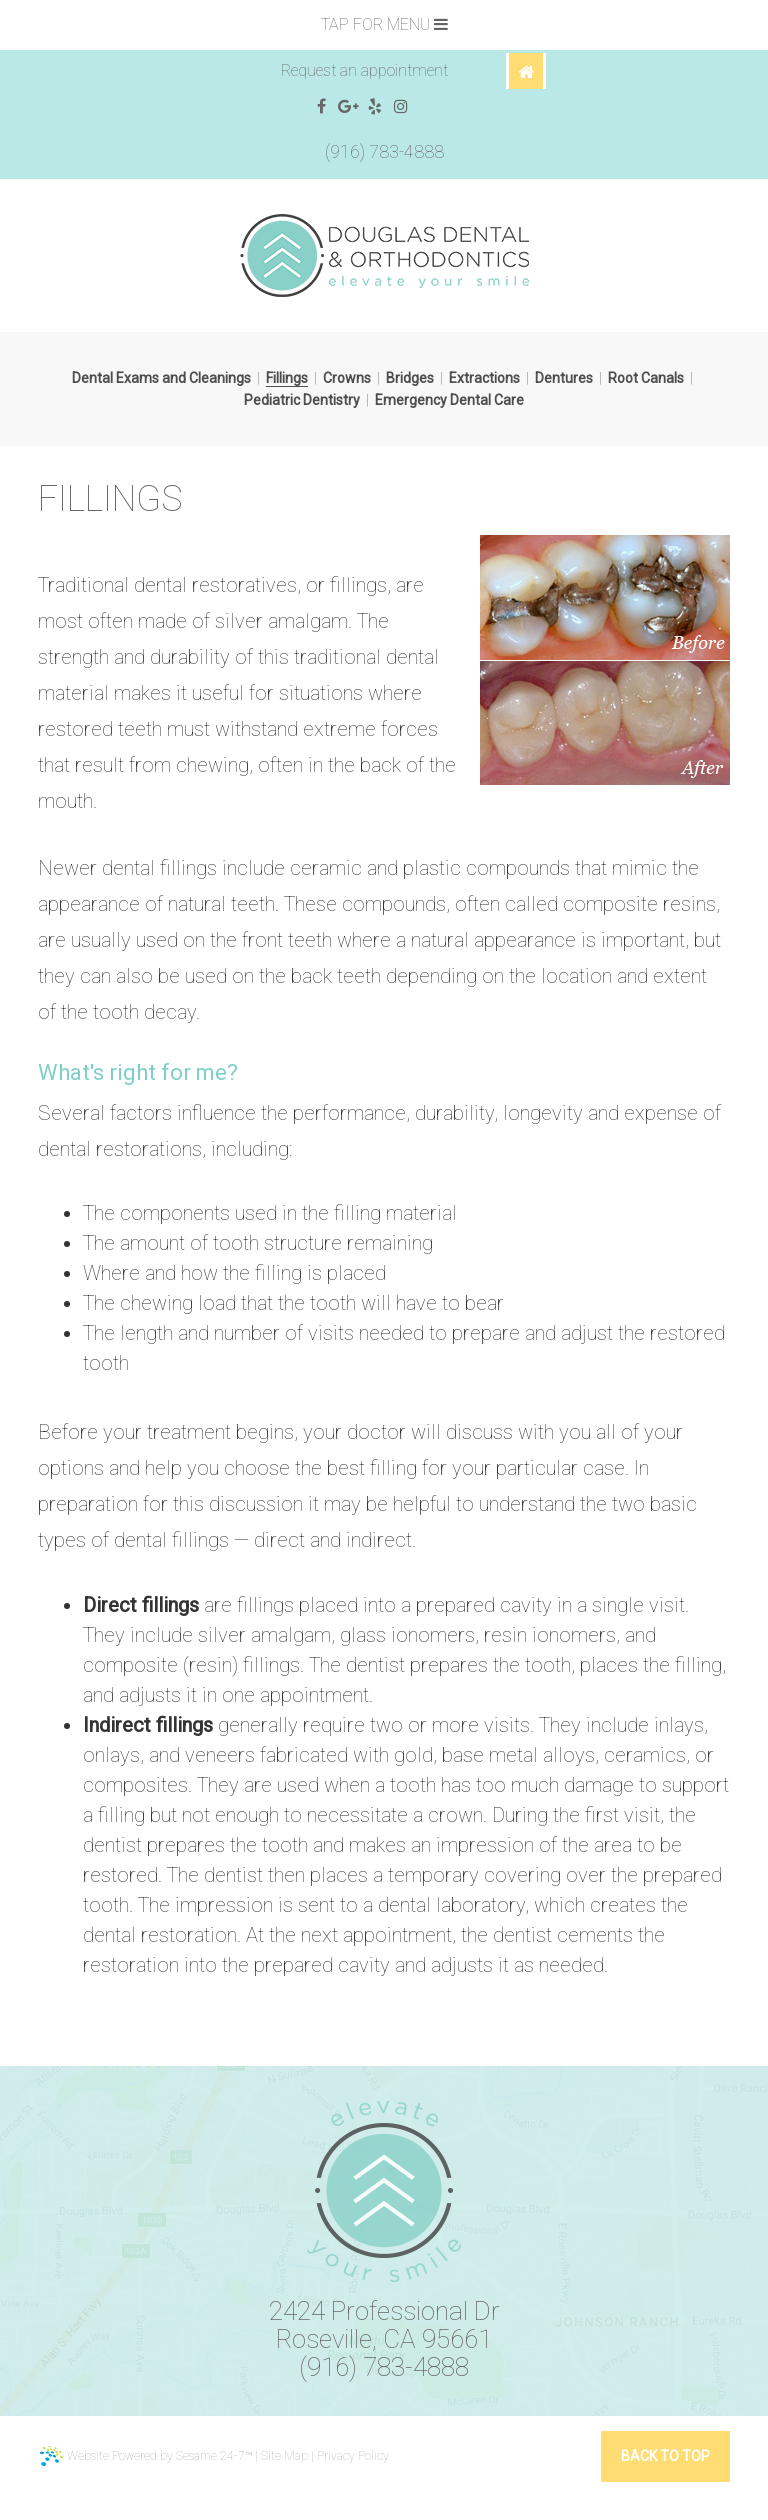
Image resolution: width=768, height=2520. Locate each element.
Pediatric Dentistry (302, 400)
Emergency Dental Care (449, 400)
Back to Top (665, 2456)
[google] (348, 107)
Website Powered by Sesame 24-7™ (146, 2456)
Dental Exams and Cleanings (161, 378)
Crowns (347, 378)
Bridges (410, 378)
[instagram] (401, 107)
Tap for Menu (384, 24)
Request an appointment (364, 70)
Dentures (564, 378)
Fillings (287, 378)
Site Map (284, 2456)
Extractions (484, 378)
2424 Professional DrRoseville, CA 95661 (384, 2325)
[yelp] (375, 107)
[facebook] (321, 107)
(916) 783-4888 (384, 151)
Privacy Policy (353, 2456)
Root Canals (646, 378)
